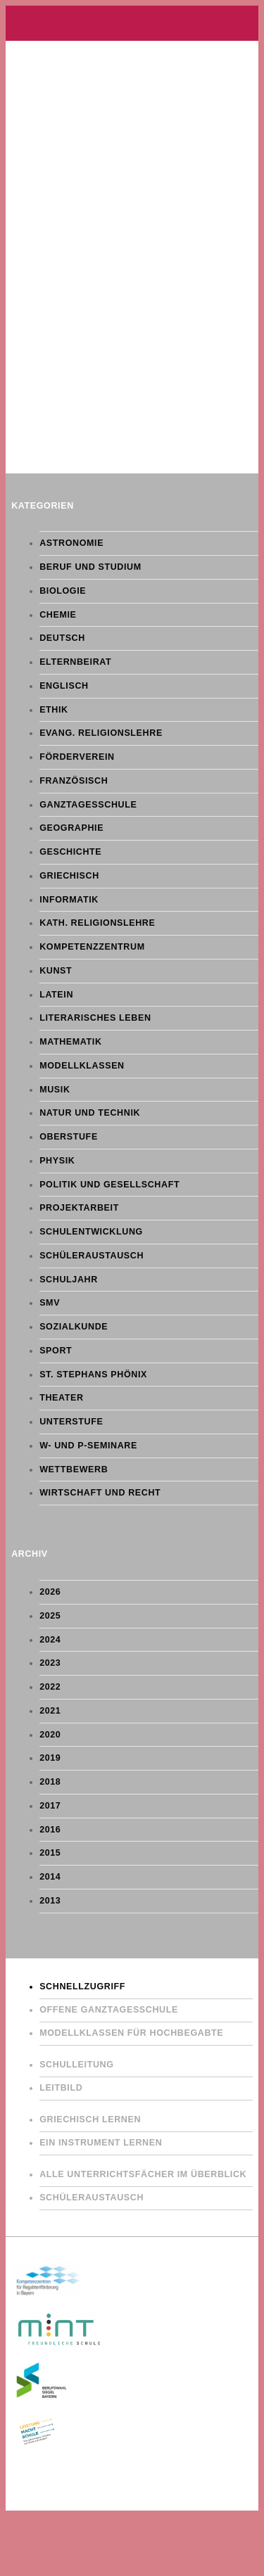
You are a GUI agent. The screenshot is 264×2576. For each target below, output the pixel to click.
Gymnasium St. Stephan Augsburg (132, 23)
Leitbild (60, 2088)
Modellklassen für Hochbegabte (131, 2033)
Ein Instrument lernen (100, 2143)
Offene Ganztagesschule (108, 2010)
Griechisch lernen (90, 2119)
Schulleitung (76, 2065)
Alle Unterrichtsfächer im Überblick (142, 2174)
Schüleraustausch (91, 2197)
